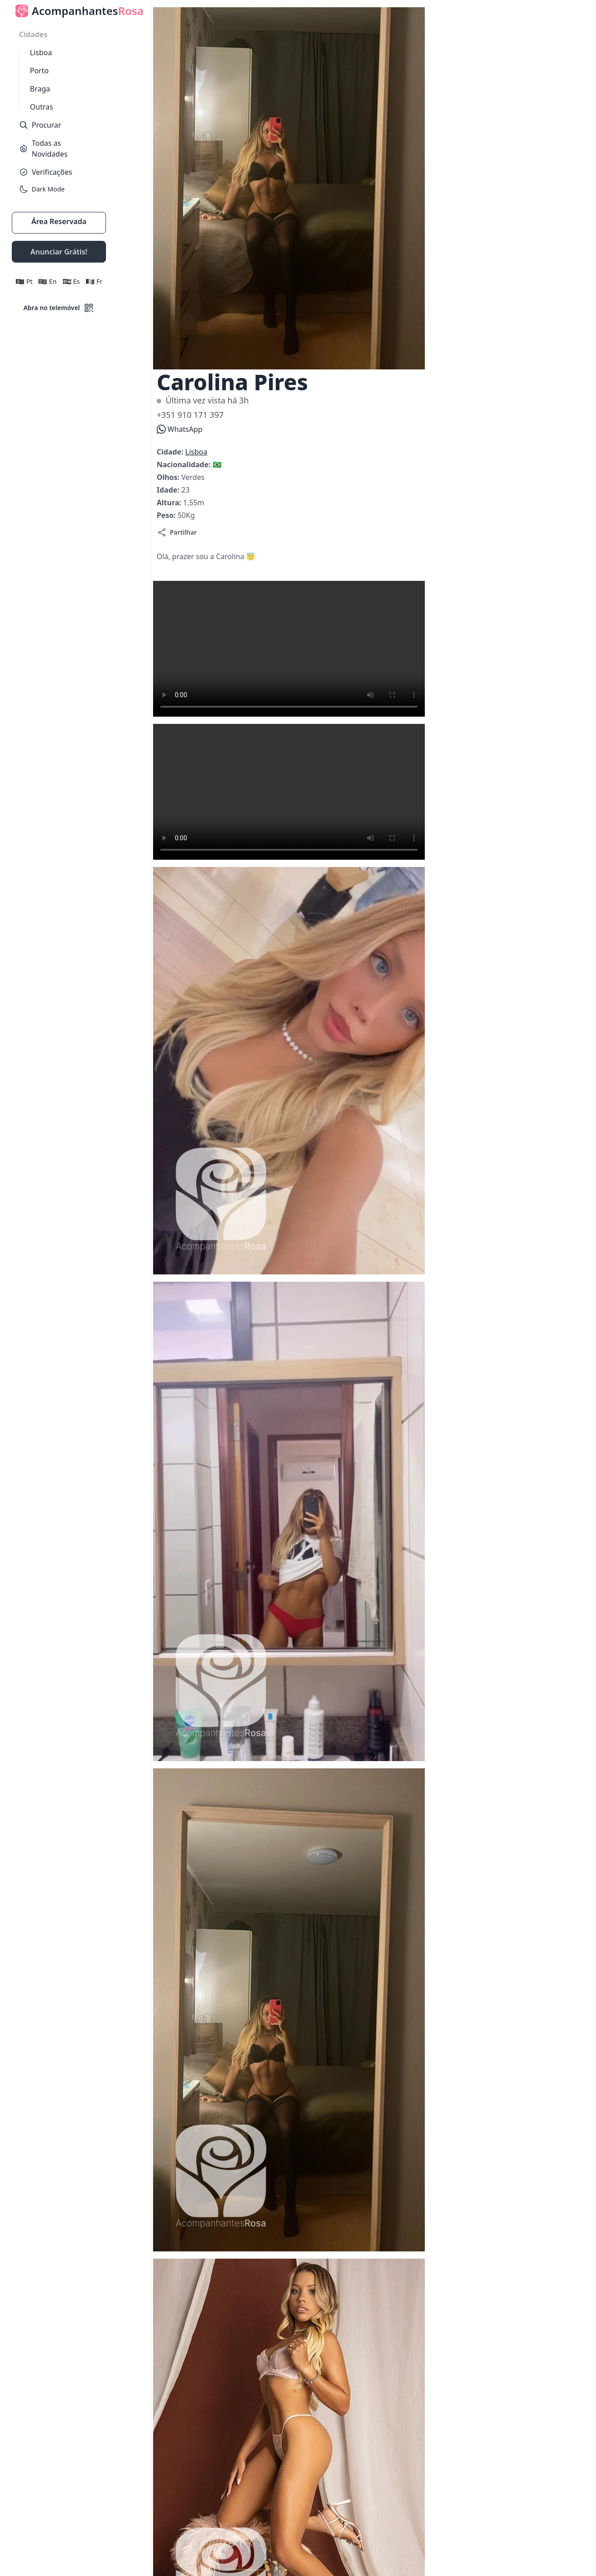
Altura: (170, 503)
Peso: (167, 515)
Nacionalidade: (184, 464)
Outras (41, 107)
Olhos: (169, 477)
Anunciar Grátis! (58, 252)
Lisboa (41, 52)
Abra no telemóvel (59, 307)
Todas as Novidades (43, 148)
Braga (40, 89)
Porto (39, 71)
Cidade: (171, 452)
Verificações (45, 172)
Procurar (40, 125)
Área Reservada (59, 221)
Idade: (169, 490)
